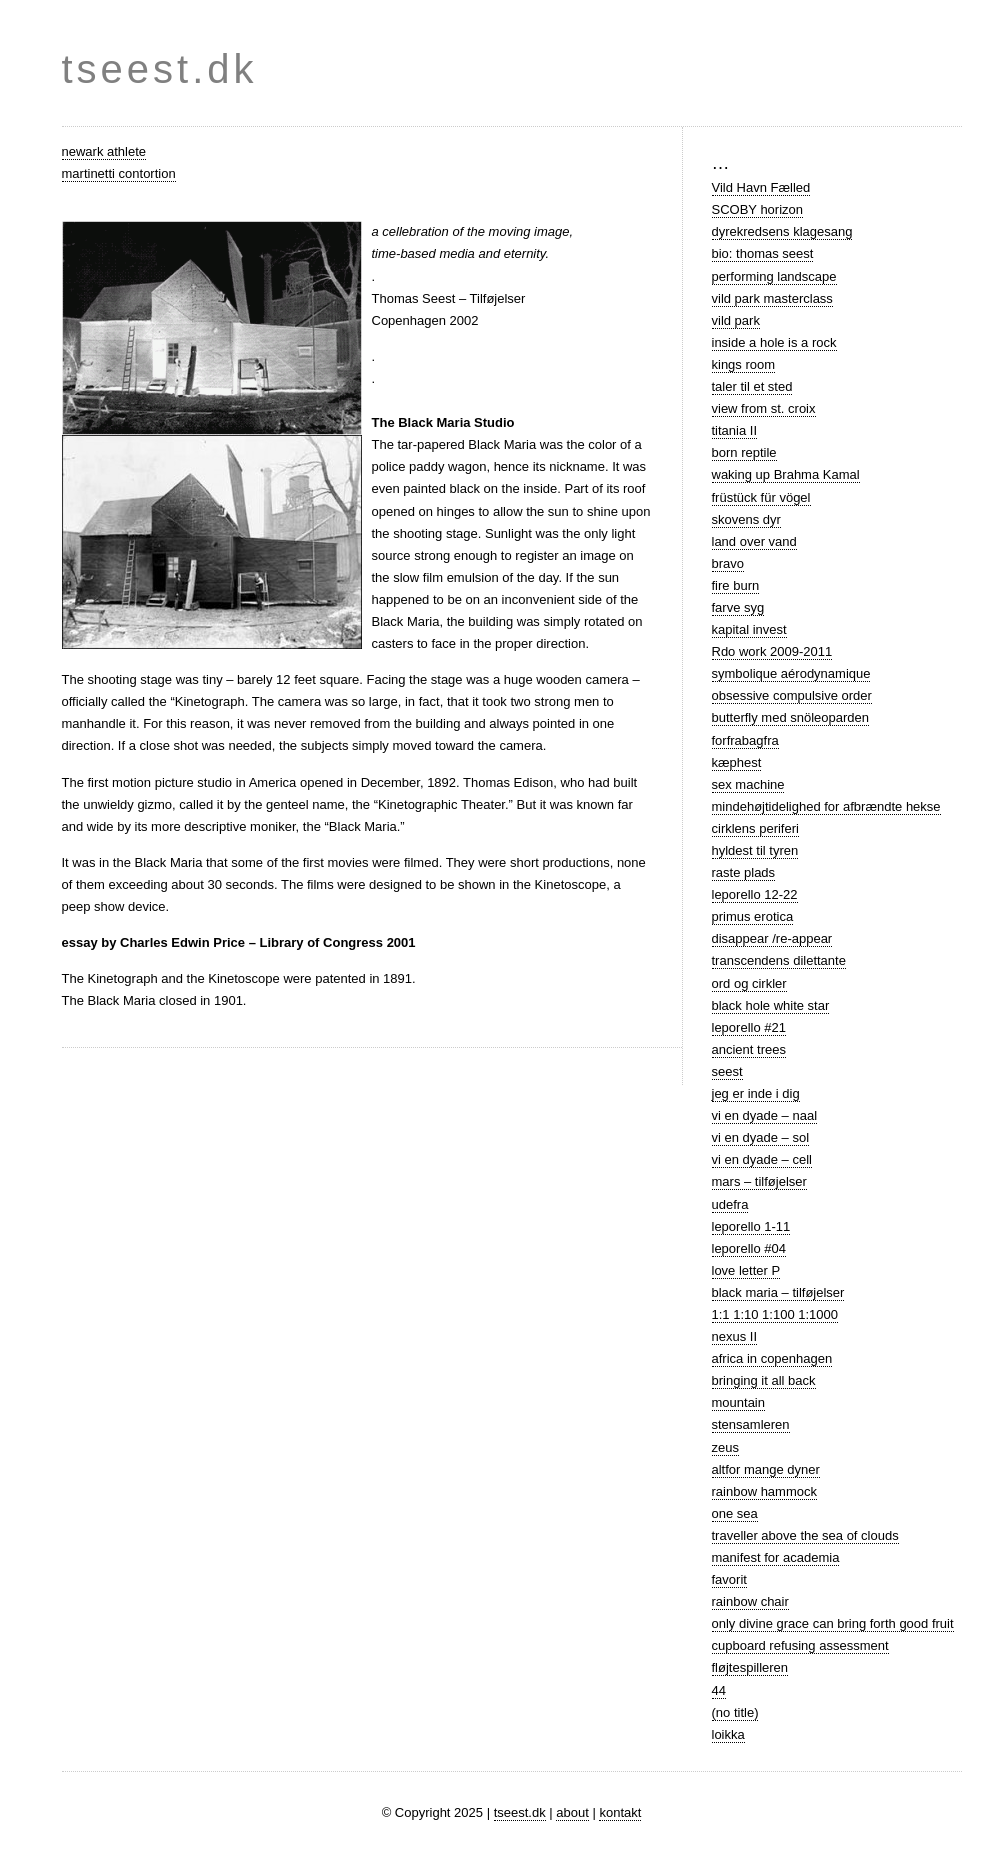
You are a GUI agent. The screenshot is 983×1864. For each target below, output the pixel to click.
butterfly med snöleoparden (791, 717)
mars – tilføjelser (759, 1181)
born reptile (744, 452)
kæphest (737, 762)
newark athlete (104, 151)
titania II (735, 430)
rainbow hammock (765, 1491)
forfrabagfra (745, 740)
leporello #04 (749, 1248)
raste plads (744, 872)
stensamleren (751, 1424)
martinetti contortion (119, 173)
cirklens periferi (755, 828)
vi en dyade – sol (761, 1137)
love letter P (746, 1270)
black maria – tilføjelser (778, 1292)
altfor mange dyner (766, 1469)
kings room (744, 364)
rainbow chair (750, 1601)
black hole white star (771, 1005)
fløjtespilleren (750, 1667)
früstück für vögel (761, 497)
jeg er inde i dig (756, 1093)
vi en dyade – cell (762, 1159)
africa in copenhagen (772, 1358)
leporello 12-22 (755, 894)
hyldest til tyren (755, 850)
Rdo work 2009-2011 (772, 651)
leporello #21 (749, 1027)
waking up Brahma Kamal (786, 474)
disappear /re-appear (772, 938)
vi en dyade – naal (765, 1115)
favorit (729, 1579)
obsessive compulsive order (792, 695)
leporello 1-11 (751, 1226)
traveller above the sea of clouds (805, 1535)
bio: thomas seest (763, 253)
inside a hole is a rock (774, 342)
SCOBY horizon (758, 209)
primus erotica (753, 916)
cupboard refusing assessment (800, 1645)
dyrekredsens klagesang (782, 231)
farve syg (738, 607)
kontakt (620, 1812)
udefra (730, 1204)
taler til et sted (752, 386)
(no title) (735, 1712)
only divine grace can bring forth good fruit (833, 1623)
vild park (736, 320)
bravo (728, 563)
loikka (728, 1734)
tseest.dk (160, 69)
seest (727, 1071)
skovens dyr (746, 519)
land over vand (754, 541)
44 (719, 1690)
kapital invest (749, 629)
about (572, 1812)
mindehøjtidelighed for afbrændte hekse (826, 806)
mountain (738, 1402)
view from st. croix (764, 408)
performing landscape (774, 276)
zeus (725, 1447)
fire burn (736, 585)
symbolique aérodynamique (791, 673)
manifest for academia (776, 1557)
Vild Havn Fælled (761, 187)
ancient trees (749, 1049)
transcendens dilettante (779, 960)
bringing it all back (764, 1380)
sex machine (748, 784)
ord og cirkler (749, 983)
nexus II (735, 1336)
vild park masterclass (772, 298)
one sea (735, 1513)
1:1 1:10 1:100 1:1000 (775, 1314)
